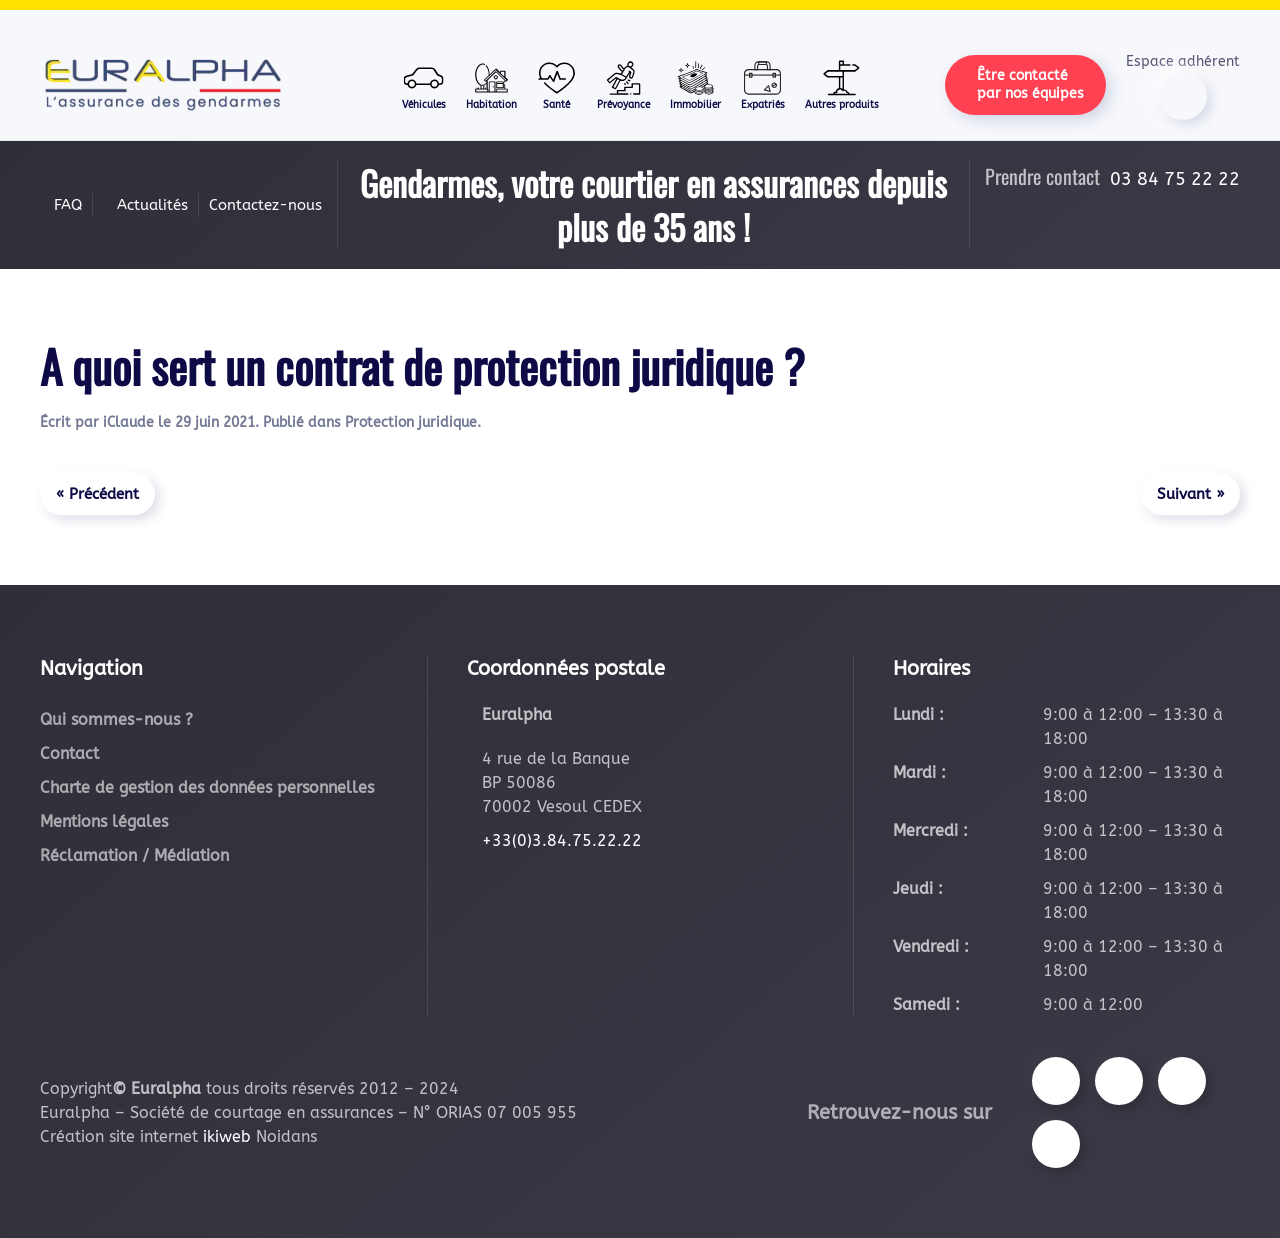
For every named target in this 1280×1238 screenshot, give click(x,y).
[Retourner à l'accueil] (162, 85)
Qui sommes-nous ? (116, 719)
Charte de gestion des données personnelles (207, 787)
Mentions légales (104, 821)
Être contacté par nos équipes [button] (1030, 84)
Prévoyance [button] (623, 84)
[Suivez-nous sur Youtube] (1182, 1081)
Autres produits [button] (842, 84)
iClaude (128, 422)
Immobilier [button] (695, 84)
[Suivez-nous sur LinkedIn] (1056, 1144)
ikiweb (227, 1136)
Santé (557, 84)
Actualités (152, 205)
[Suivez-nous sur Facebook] (1056, 1081)
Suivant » (1190, 494)
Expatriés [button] (763, 84)
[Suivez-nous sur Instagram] (1119, 1081)
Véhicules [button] (424, 84)
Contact (69, 753)
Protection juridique (411, 422)
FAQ (68, 205)
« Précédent (97, 494)
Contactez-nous (265, 205)
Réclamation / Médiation (134, 855)
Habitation (491, 84)
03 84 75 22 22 (1175, 179)
